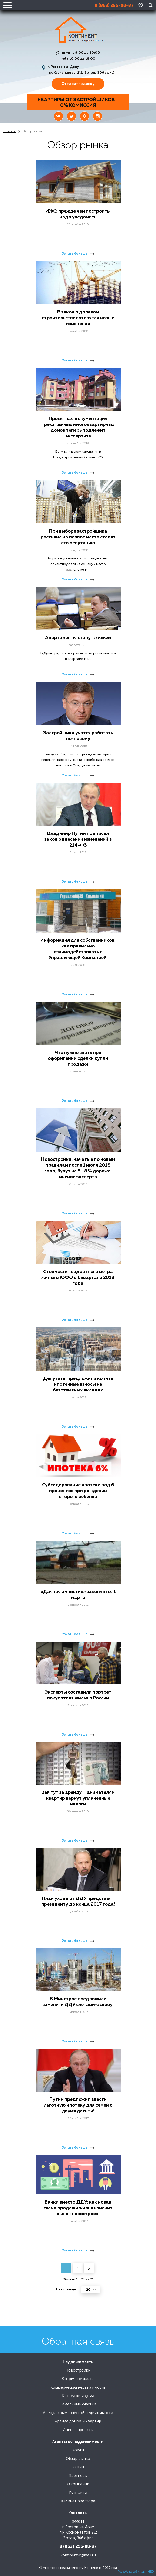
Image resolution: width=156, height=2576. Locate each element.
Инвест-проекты (78, 2429)
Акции (78, 2466)
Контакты (78, 2492)
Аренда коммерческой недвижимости (78, 2412)
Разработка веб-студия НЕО (136, 2571)
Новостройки (78, 2370)
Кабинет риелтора (78, 2501)
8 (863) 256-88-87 (78, 2546)
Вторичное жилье (78, 2378)
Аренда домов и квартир (78, 2421)
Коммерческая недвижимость (78, 2387)
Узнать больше (74, 253)
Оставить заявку (78, 84)
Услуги (78, 2449)
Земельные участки (78, 2404)
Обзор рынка (78, 2458)
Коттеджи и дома (78, 2395)
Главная (9, 131)
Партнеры (78, 2475)
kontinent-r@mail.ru (78, 2555)
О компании (78, 2483)
